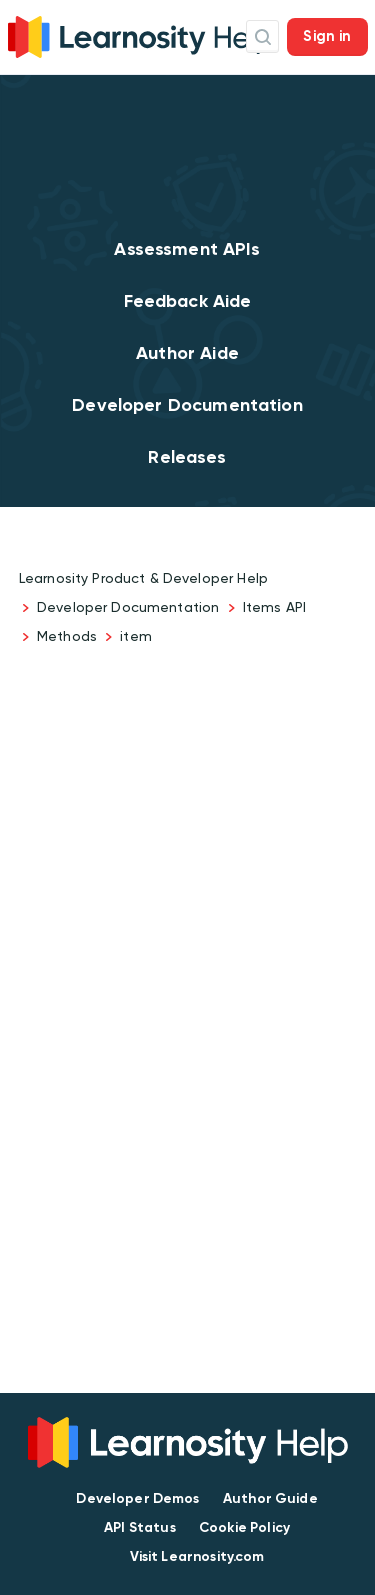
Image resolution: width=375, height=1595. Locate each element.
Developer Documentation (187, 405)
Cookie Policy (244, 1527)
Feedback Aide (188, 301)
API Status (140, 1527)
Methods (67, 636)
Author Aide (187, 353)
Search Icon (262, 36)
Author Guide (270, 1498)
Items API (274, 607)
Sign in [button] (327, 36)
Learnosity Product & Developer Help (143, 578)
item (136, 636)
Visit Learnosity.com (197, 1556)
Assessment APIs (187, 249)
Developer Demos (137, 1498)
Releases (187, 457)
